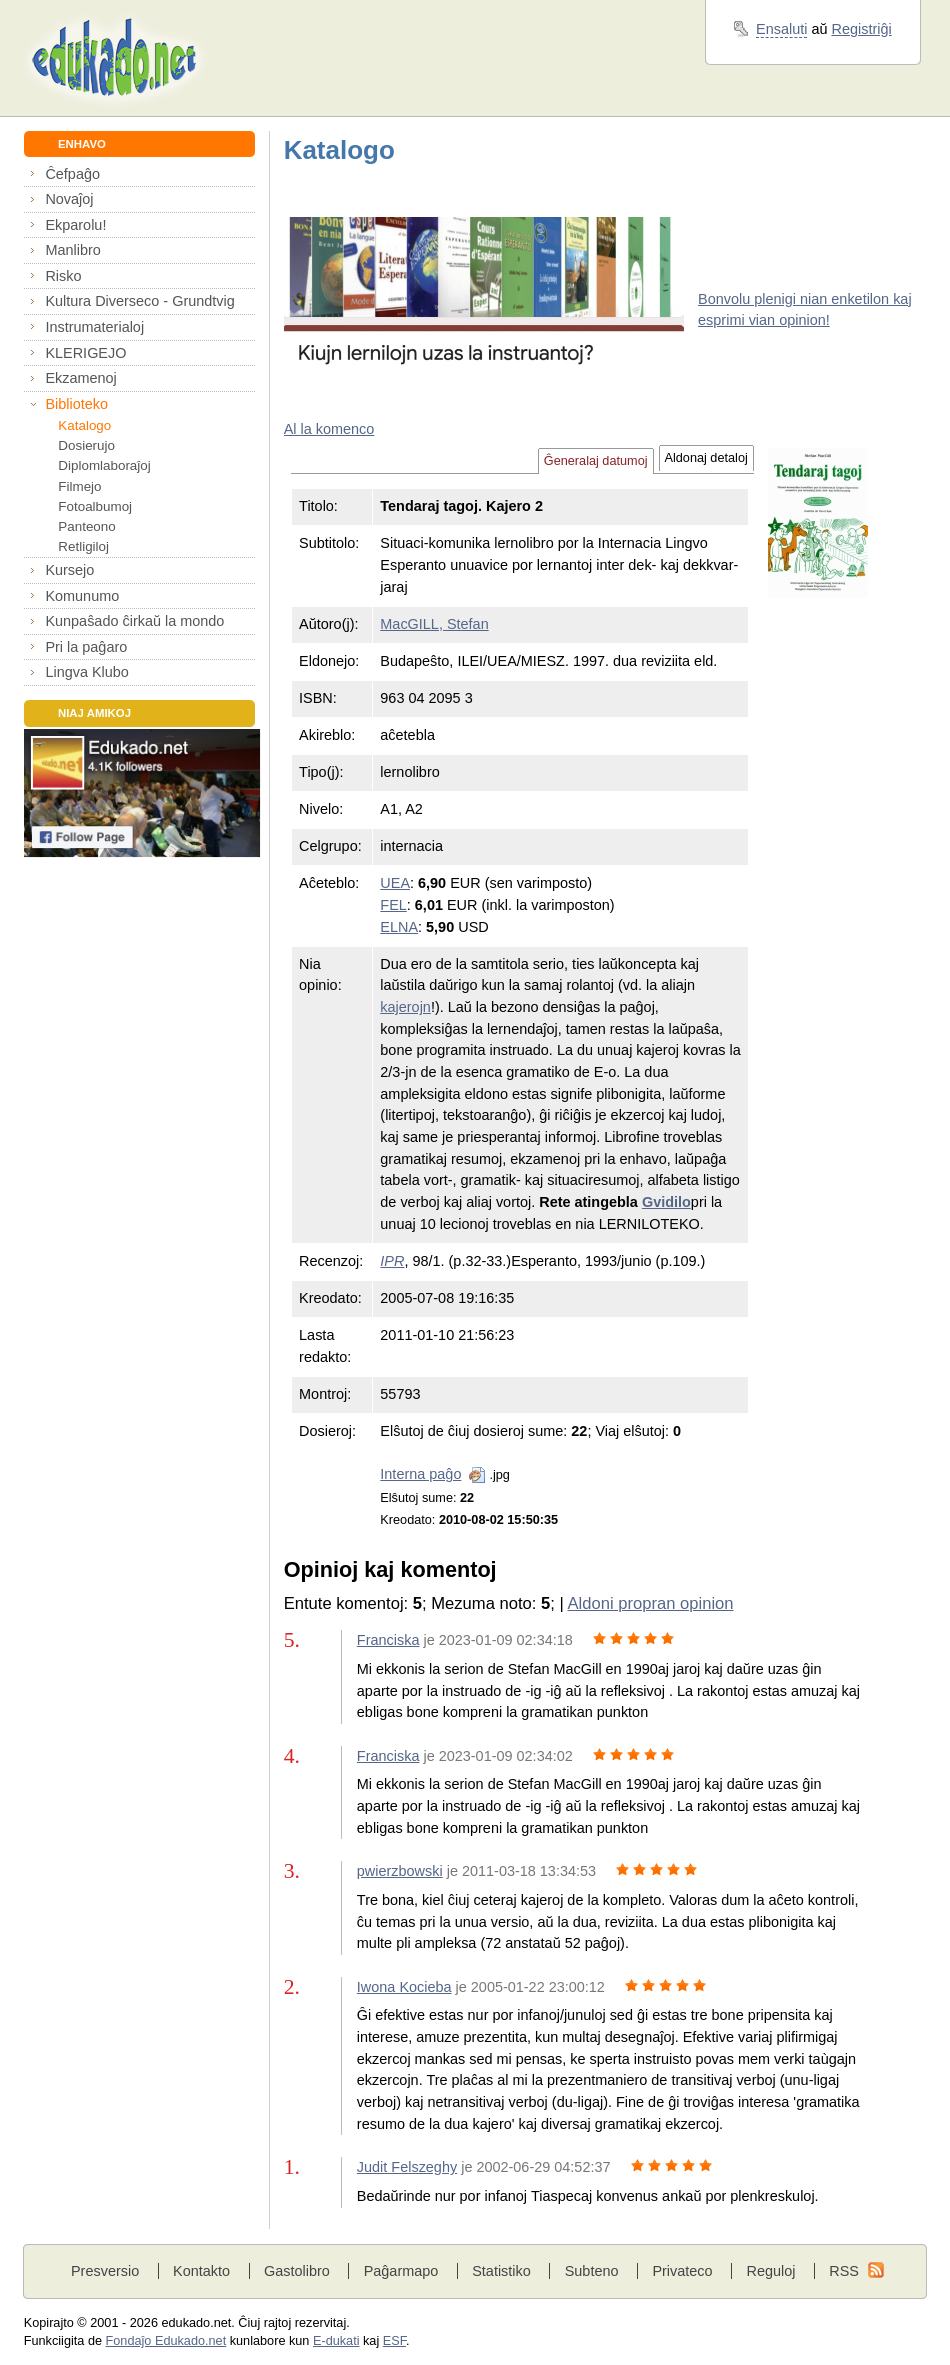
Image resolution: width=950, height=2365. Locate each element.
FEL (393, 905)
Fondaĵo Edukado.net (166, 2341)
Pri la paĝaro (86, 647)
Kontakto (201, 2271)
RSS (844, 2271)
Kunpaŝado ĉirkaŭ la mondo (134, 621)
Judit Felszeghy (407, 2167)
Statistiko (501, 2271)
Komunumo (82, 596)
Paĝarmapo (401, 2271)
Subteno (592, 2271)
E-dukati (336, 2341)
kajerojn (405, 1007)
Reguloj (770, 2271)
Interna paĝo (420, 1474)
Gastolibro (297, 2271)
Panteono (86, 526)
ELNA (399, 927)
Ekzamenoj (80, 378)
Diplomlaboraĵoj (104, 465)
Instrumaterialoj (94, 327)
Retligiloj (83, 546)
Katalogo (84, 425)
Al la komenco (329, 429)
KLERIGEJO (85, 353)
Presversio (105, 2271)
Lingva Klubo (86, 672)
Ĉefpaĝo (72, 174)
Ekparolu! (75, 225)
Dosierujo (86, 445)
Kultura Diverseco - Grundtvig (139, 301)
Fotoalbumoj (95, 506)
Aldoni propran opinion (650, 1603)
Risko (63, 276)
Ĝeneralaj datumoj (596, 461)
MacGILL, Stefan (434, 624)
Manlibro (72, 250)
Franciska (388, 1640)
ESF (394, 2341)
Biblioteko (76, 404)
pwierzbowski (400, 1871)
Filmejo (79, 486)
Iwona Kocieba (404, 1987)
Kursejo (69, 570)
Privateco (682, 2271)
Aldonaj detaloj (706, 458)
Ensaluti (781, 29)
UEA (395, 883)
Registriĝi (862, 29)
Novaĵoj (69, 199)
